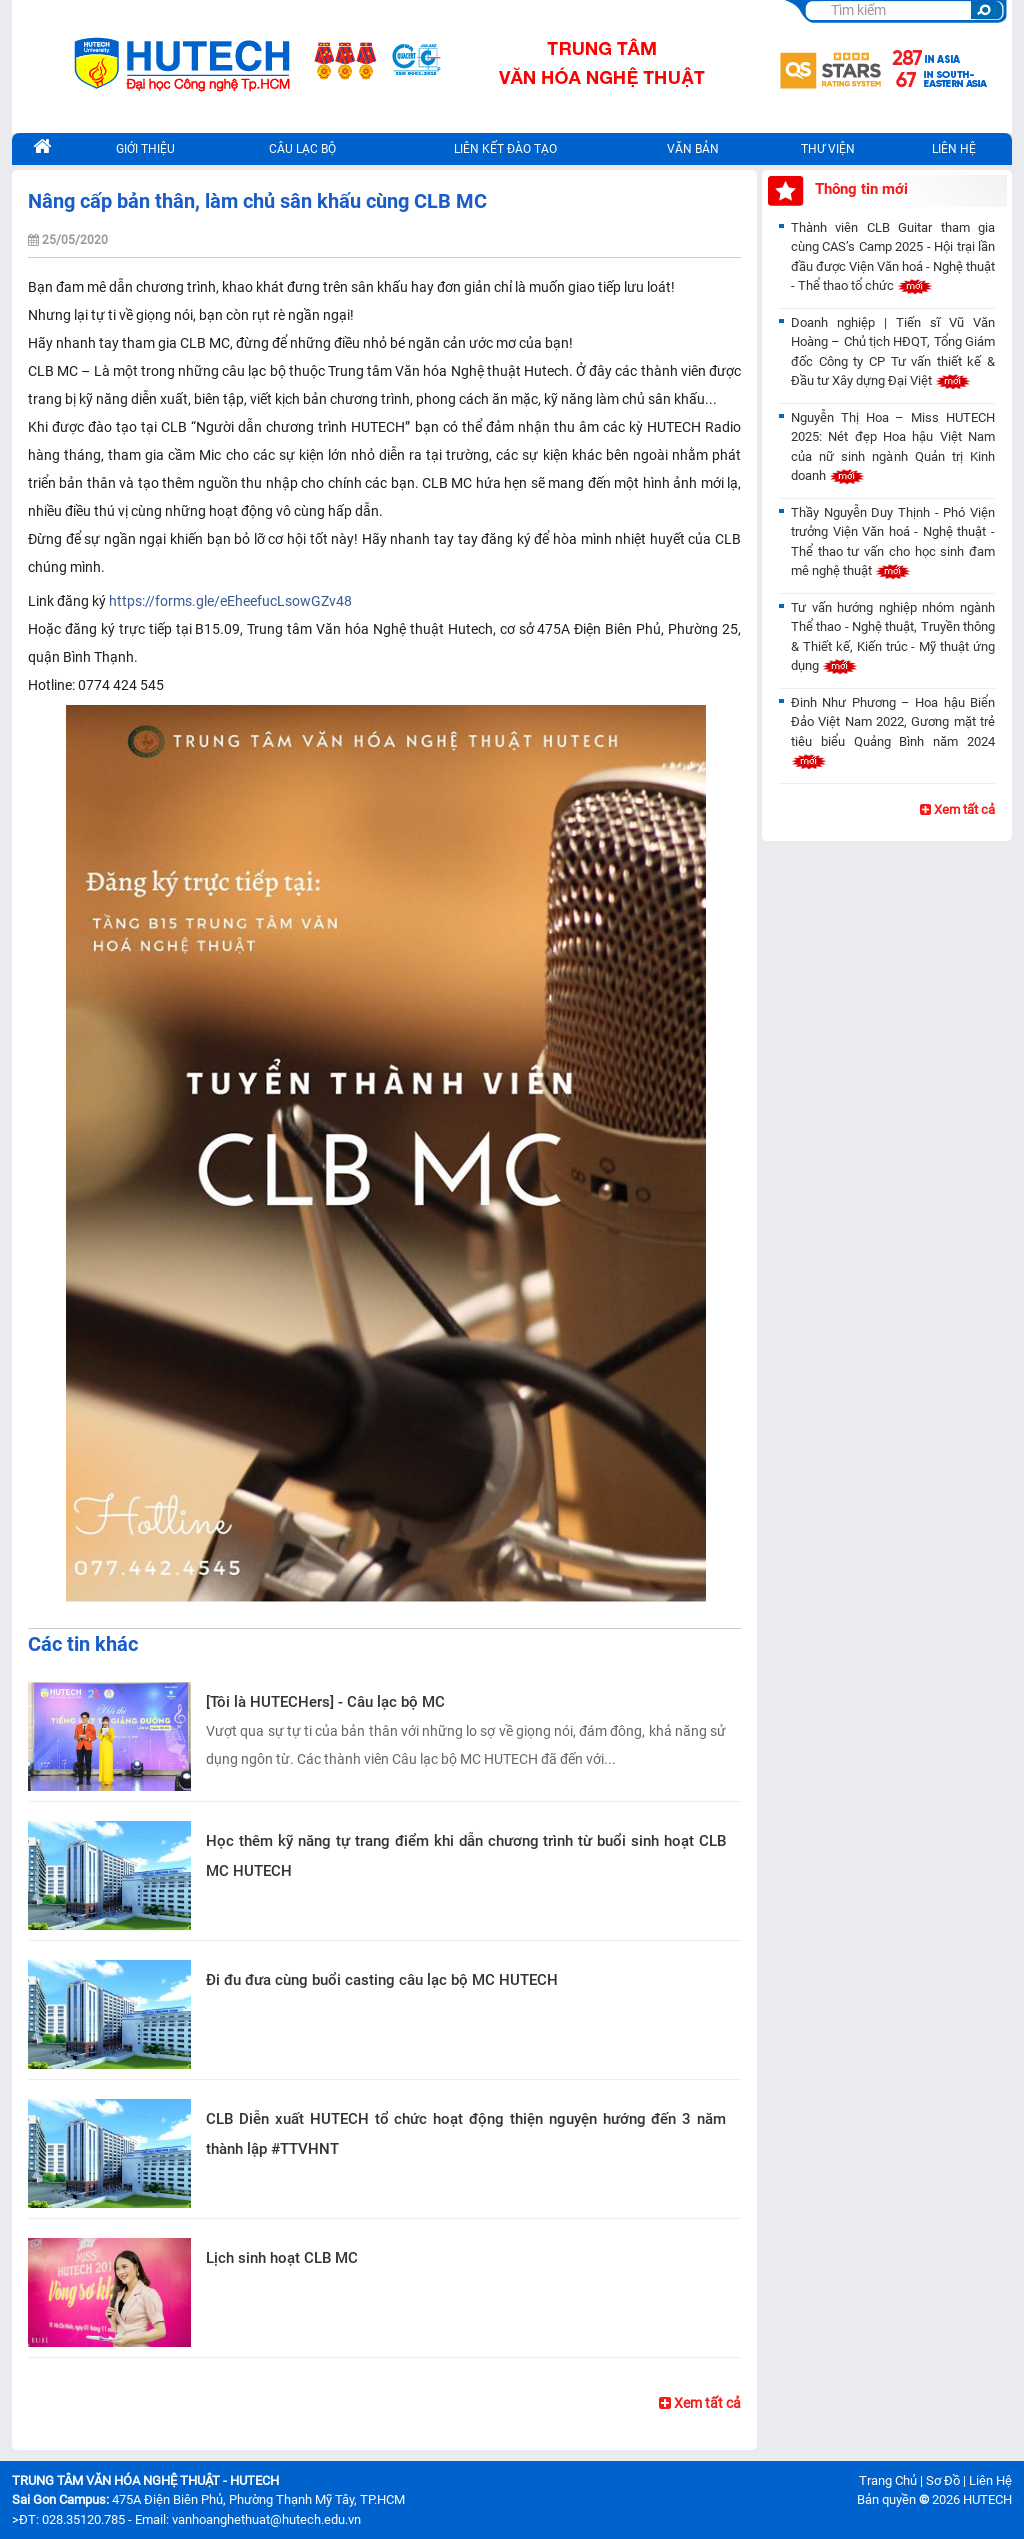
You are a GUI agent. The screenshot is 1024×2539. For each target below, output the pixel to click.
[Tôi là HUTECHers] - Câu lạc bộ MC (325, 1702)
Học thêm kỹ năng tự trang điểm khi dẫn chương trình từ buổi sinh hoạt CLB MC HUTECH (466, 1856)
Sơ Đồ (943, 2480)
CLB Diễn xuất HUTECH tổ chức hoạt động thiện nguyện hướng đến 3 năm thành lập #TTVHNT (466, 2134)
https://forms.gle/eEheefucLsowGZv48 (230, 601)
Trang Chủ (888, 2480)
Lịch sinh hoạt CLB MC (282, 2258)
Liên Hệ (990, 2480)
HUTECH (987, 2499)
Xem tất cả (700, 2403)
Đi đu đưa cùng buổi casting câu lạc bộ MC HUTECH (382, 1980)
